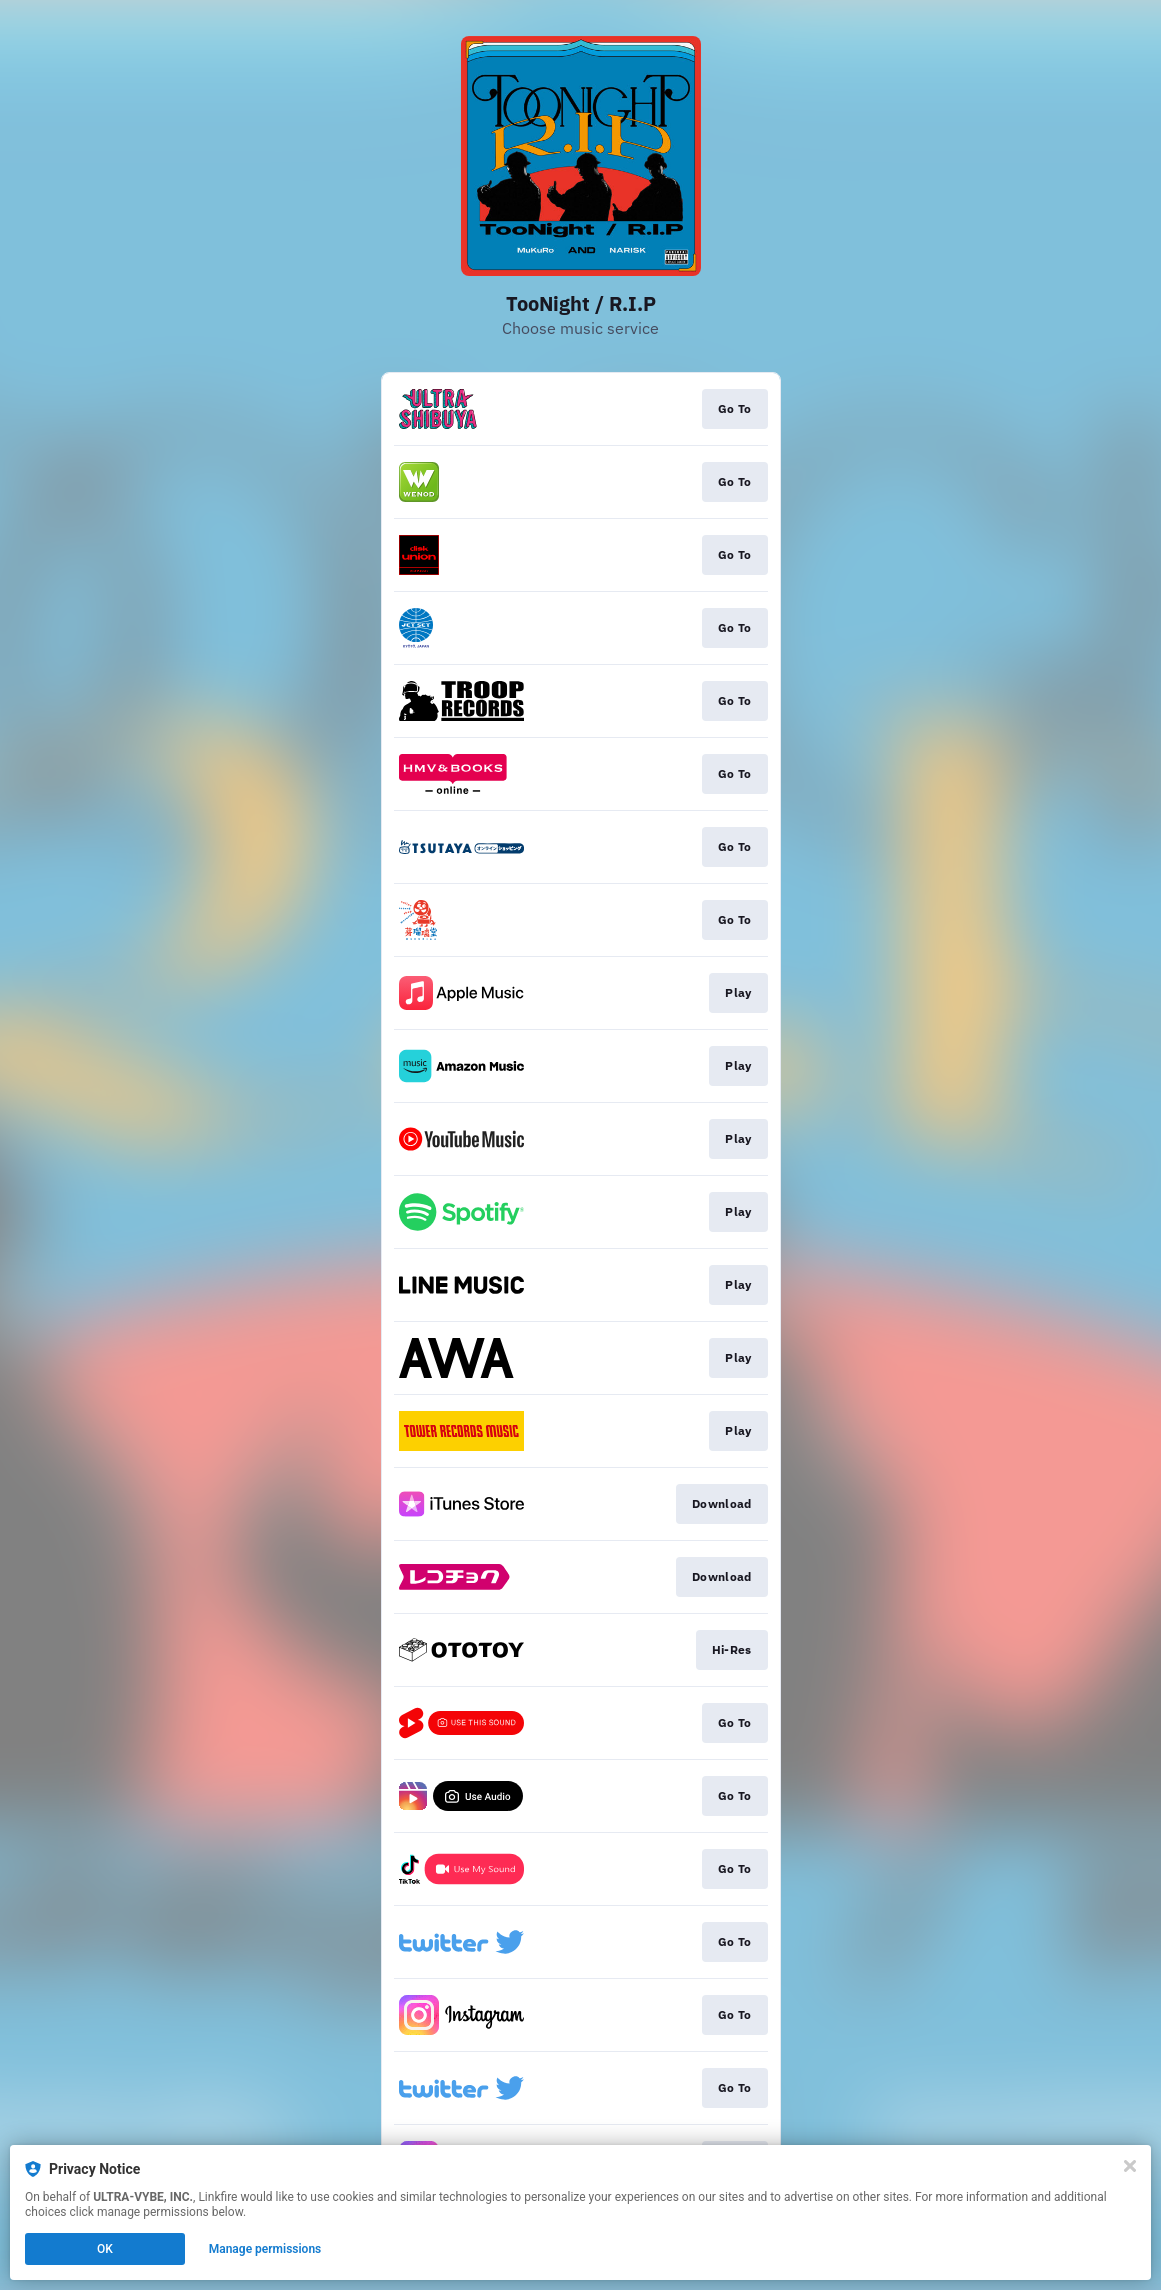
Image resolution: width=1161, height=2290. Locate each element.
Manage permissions (265, 2249)
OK (105, 2249)
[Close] (1130, 2166)
